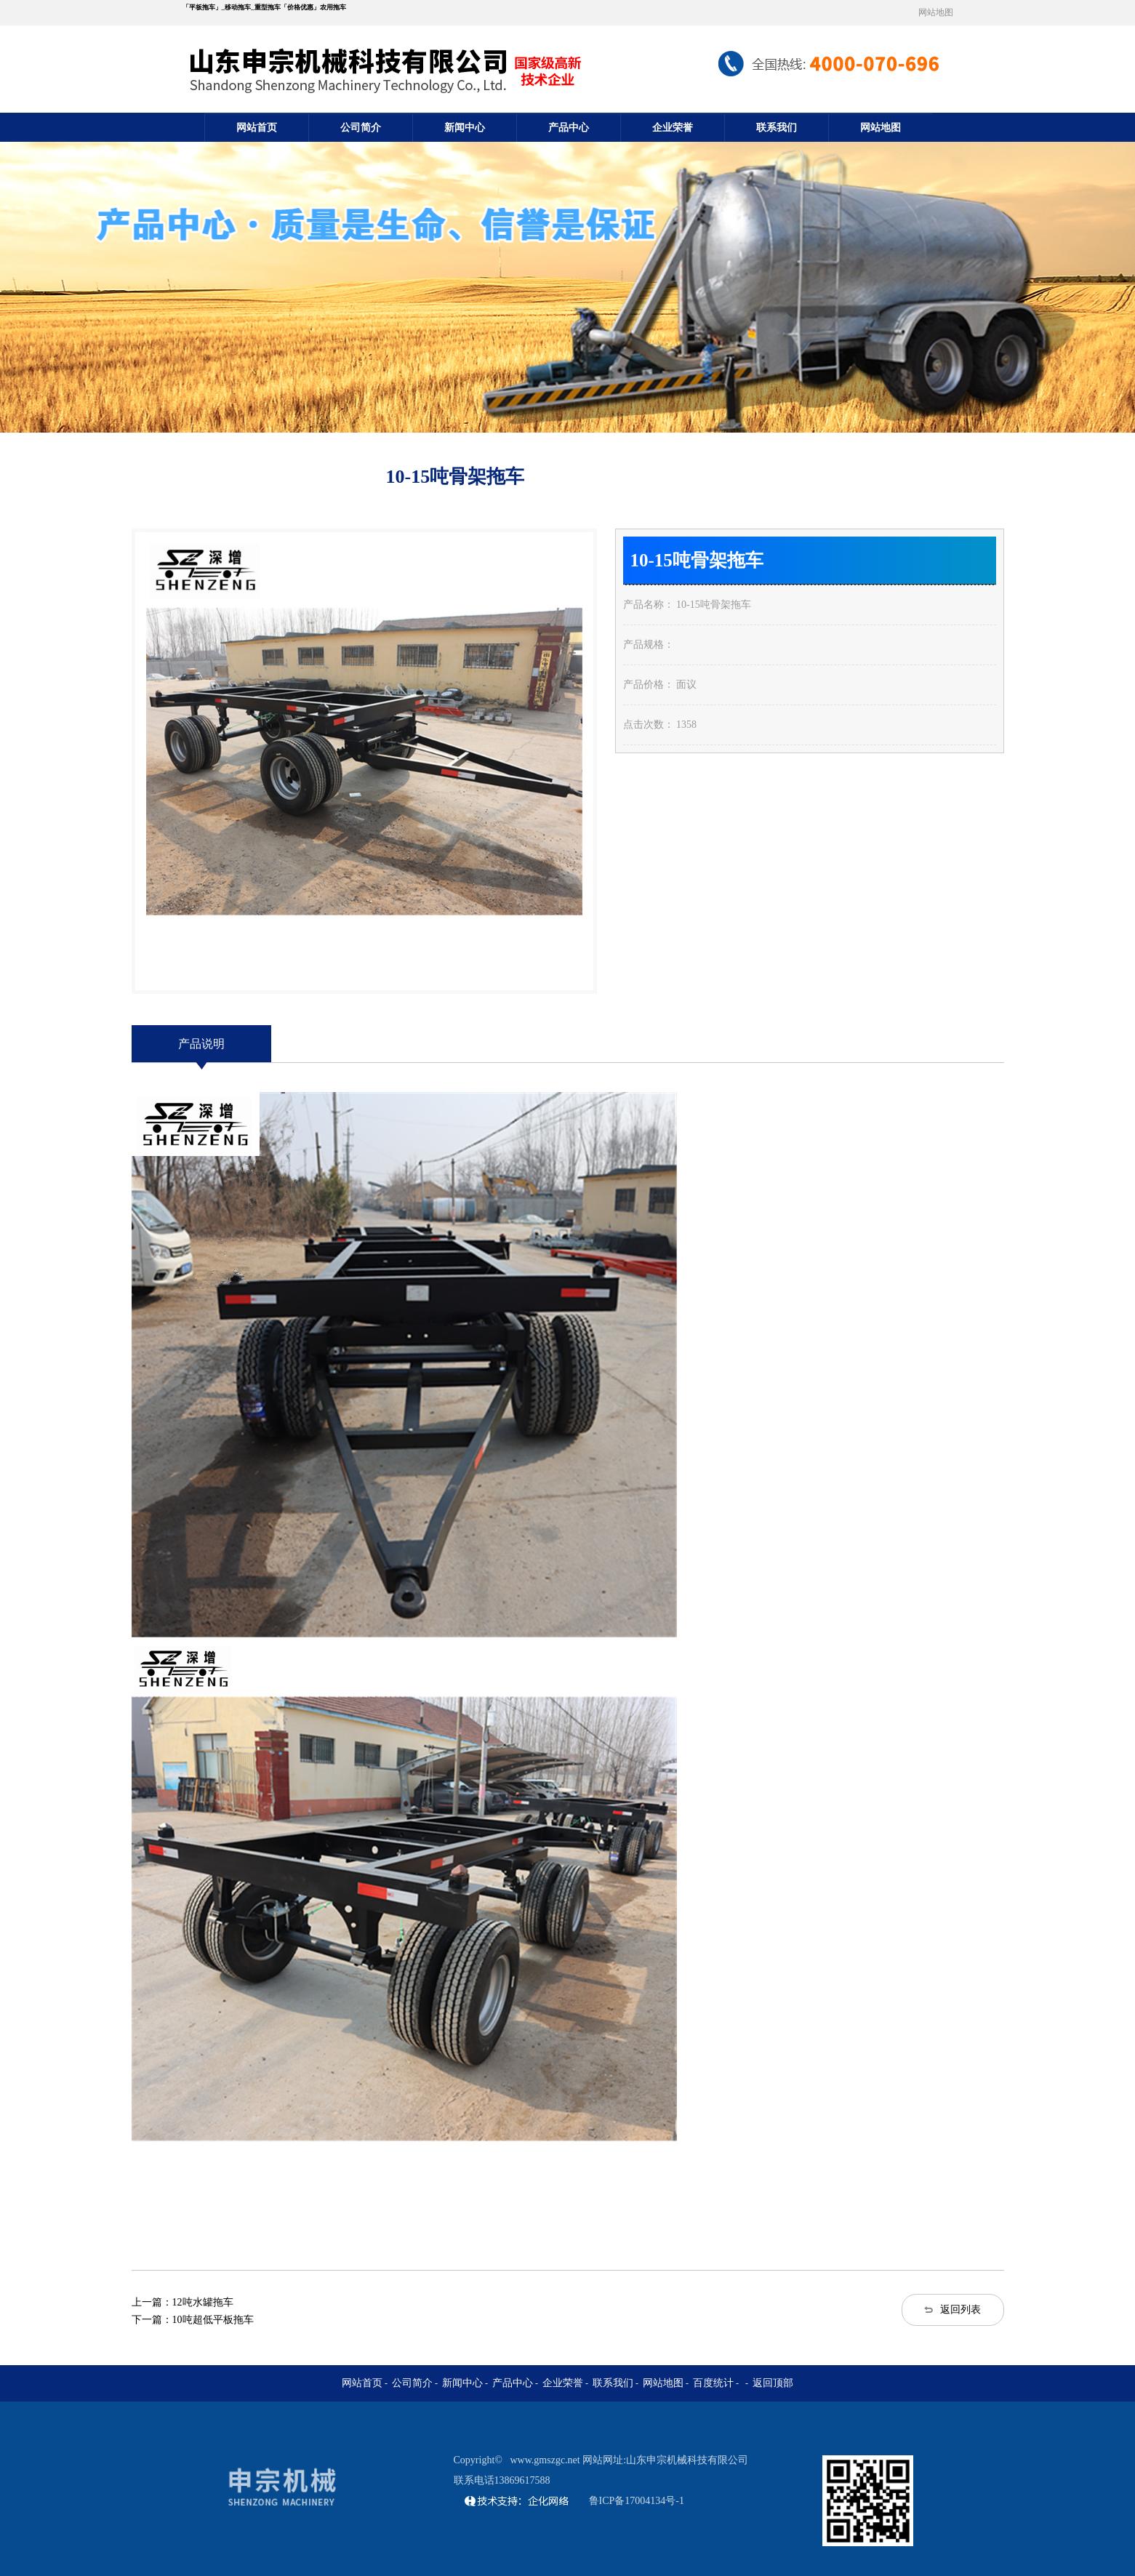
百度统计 (713, 2383)
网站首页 (256, 127)
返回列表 (960, 2309)
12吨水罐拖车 (202, 2302)
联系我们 (776, 127)
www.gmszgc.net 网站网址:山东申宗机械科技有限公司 (629, 2460)
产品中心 (568, 127)
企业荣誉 (672, 127)
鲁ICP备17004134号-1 (636, 2500)
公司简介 (360, 127)
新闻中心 (464, 127)
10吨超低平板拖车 (213, 2319)
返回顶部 (773, 2383)
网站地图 (935, 12)
